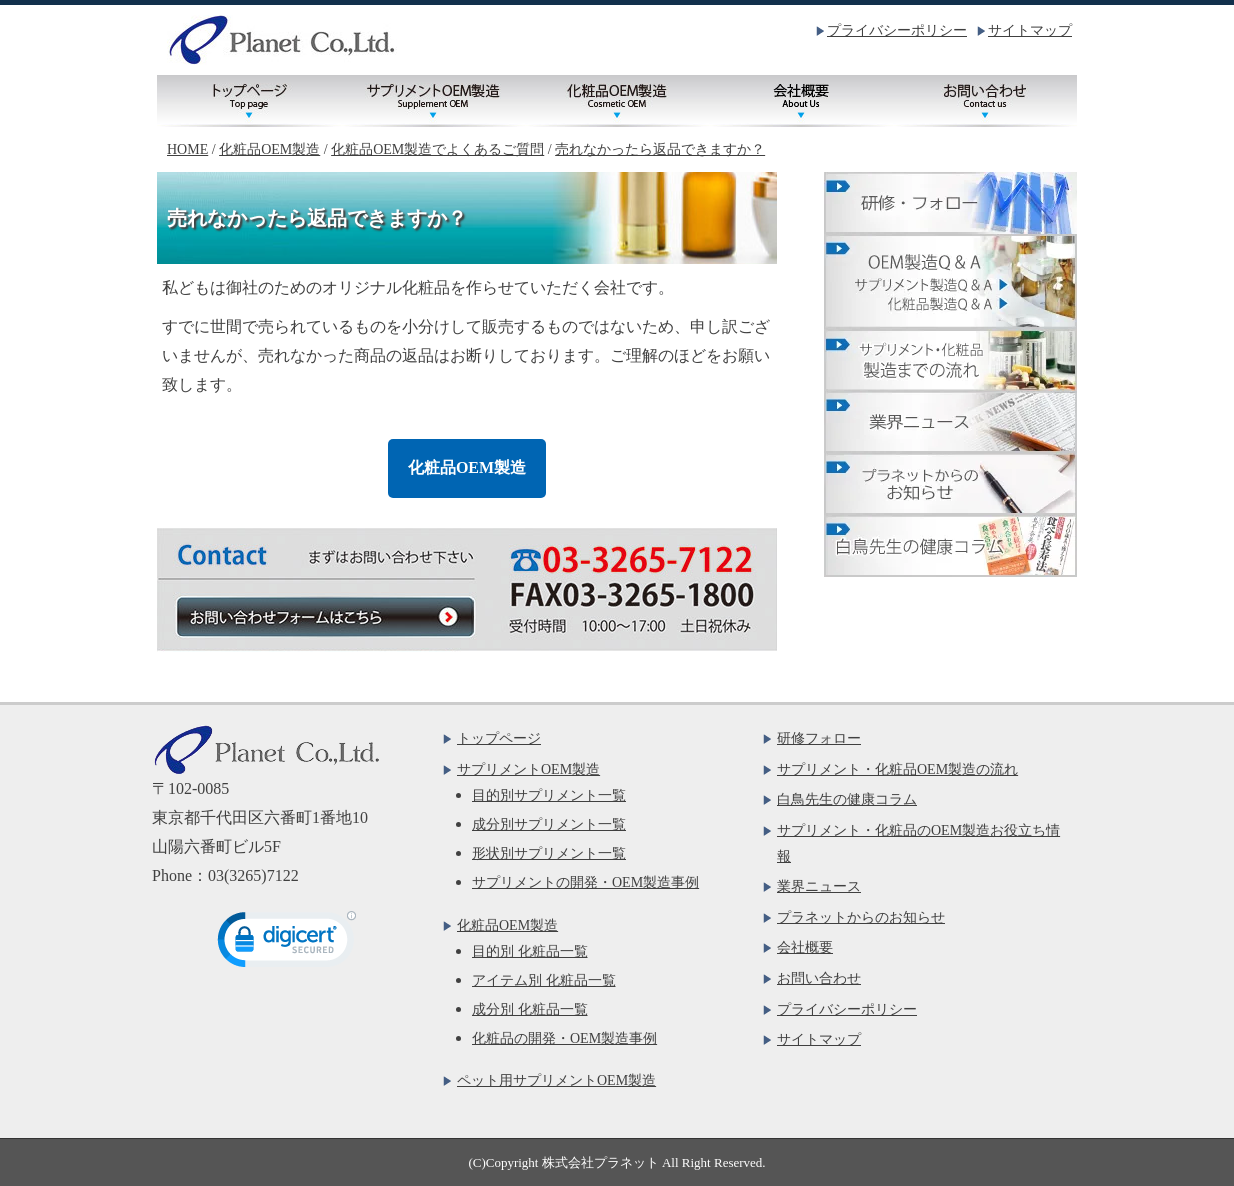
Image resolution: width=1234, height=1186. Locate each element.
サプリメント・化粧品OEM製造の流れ (897, 769)
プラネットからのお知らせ (861, 917)
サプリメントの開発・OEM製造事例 (585, 882)
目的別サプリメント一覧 (549, 795)
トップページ (249, 101)
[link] (287, 944)
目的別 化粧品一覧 (530, 951)
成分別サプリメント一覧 (549, 824)
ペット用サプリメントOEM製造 (556, 1080)
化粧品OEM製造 (617, 101)
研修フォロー (819, 738)
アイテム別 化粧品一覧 (544, 980)
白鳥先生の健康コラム (847, 799)
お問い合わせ (985, 101)
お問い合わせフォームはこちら (324, 616)
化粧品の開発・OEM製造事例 (564, 1038)
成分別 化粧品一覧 (530, 1009)
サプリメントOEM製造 (433, 101)
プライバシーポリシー (897, 30)
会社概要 (801, 101)
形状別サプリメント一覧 (549, 853)
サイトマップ (1030, 30)
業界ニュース (819, 886)
